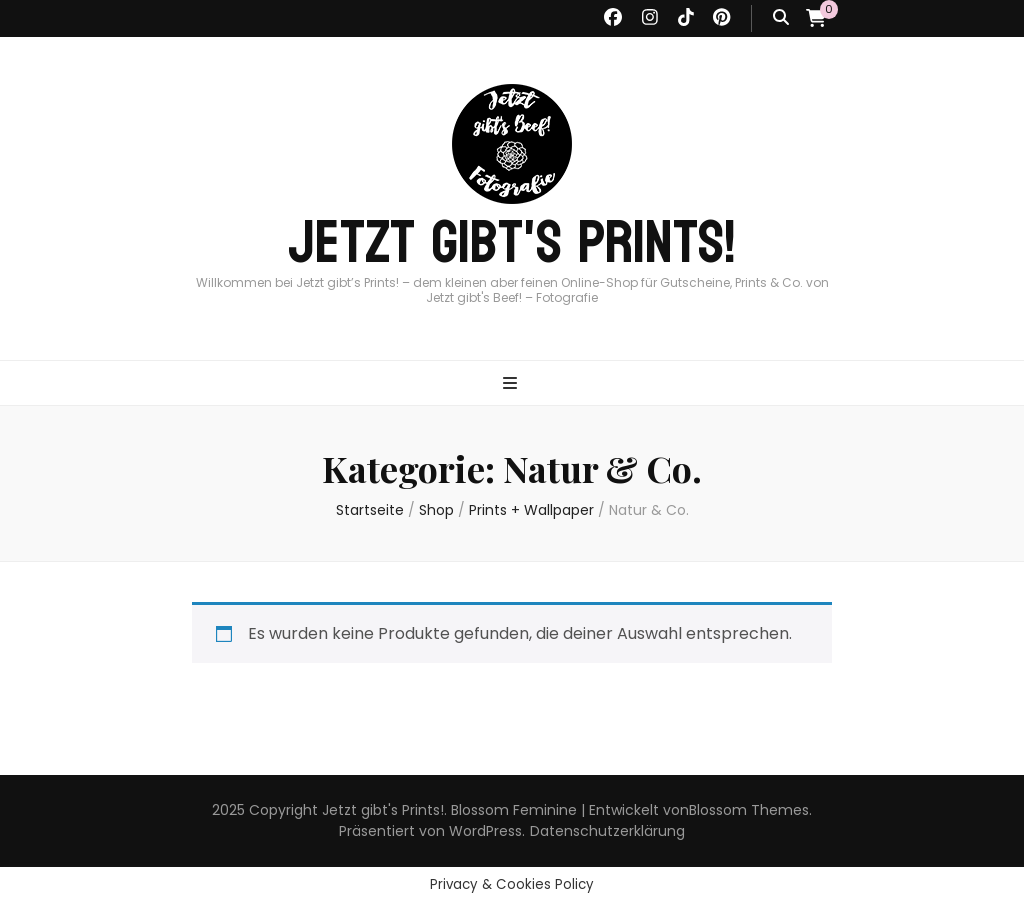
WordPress (485, 831)
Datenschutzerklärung (607, 831)
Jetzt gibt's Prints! (512, 243)
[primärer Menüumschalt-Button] (512, 384)
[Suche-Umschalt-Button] (781, 18)
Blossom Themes (749, 810)
